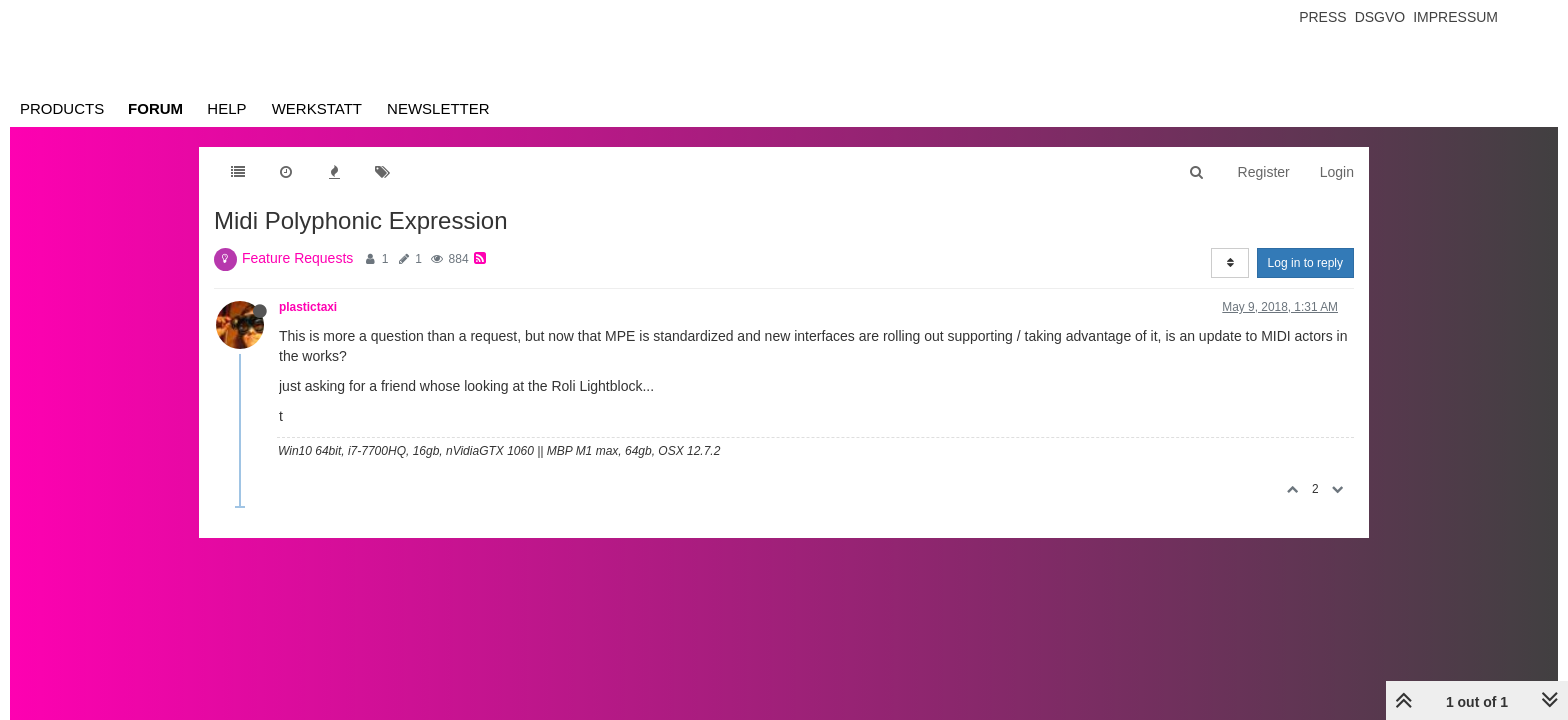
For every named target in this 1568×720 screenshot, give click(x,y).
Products (62, 108)
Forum (155, 108)
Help (226, 108)
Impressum (1455, 17)
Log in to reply (1305, 263)
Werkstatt (317, 108)
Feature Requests (297, 258)
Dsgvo (1380, 17)
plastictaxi (308, 307)
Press (1322, 17)
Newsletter (438, 108)
